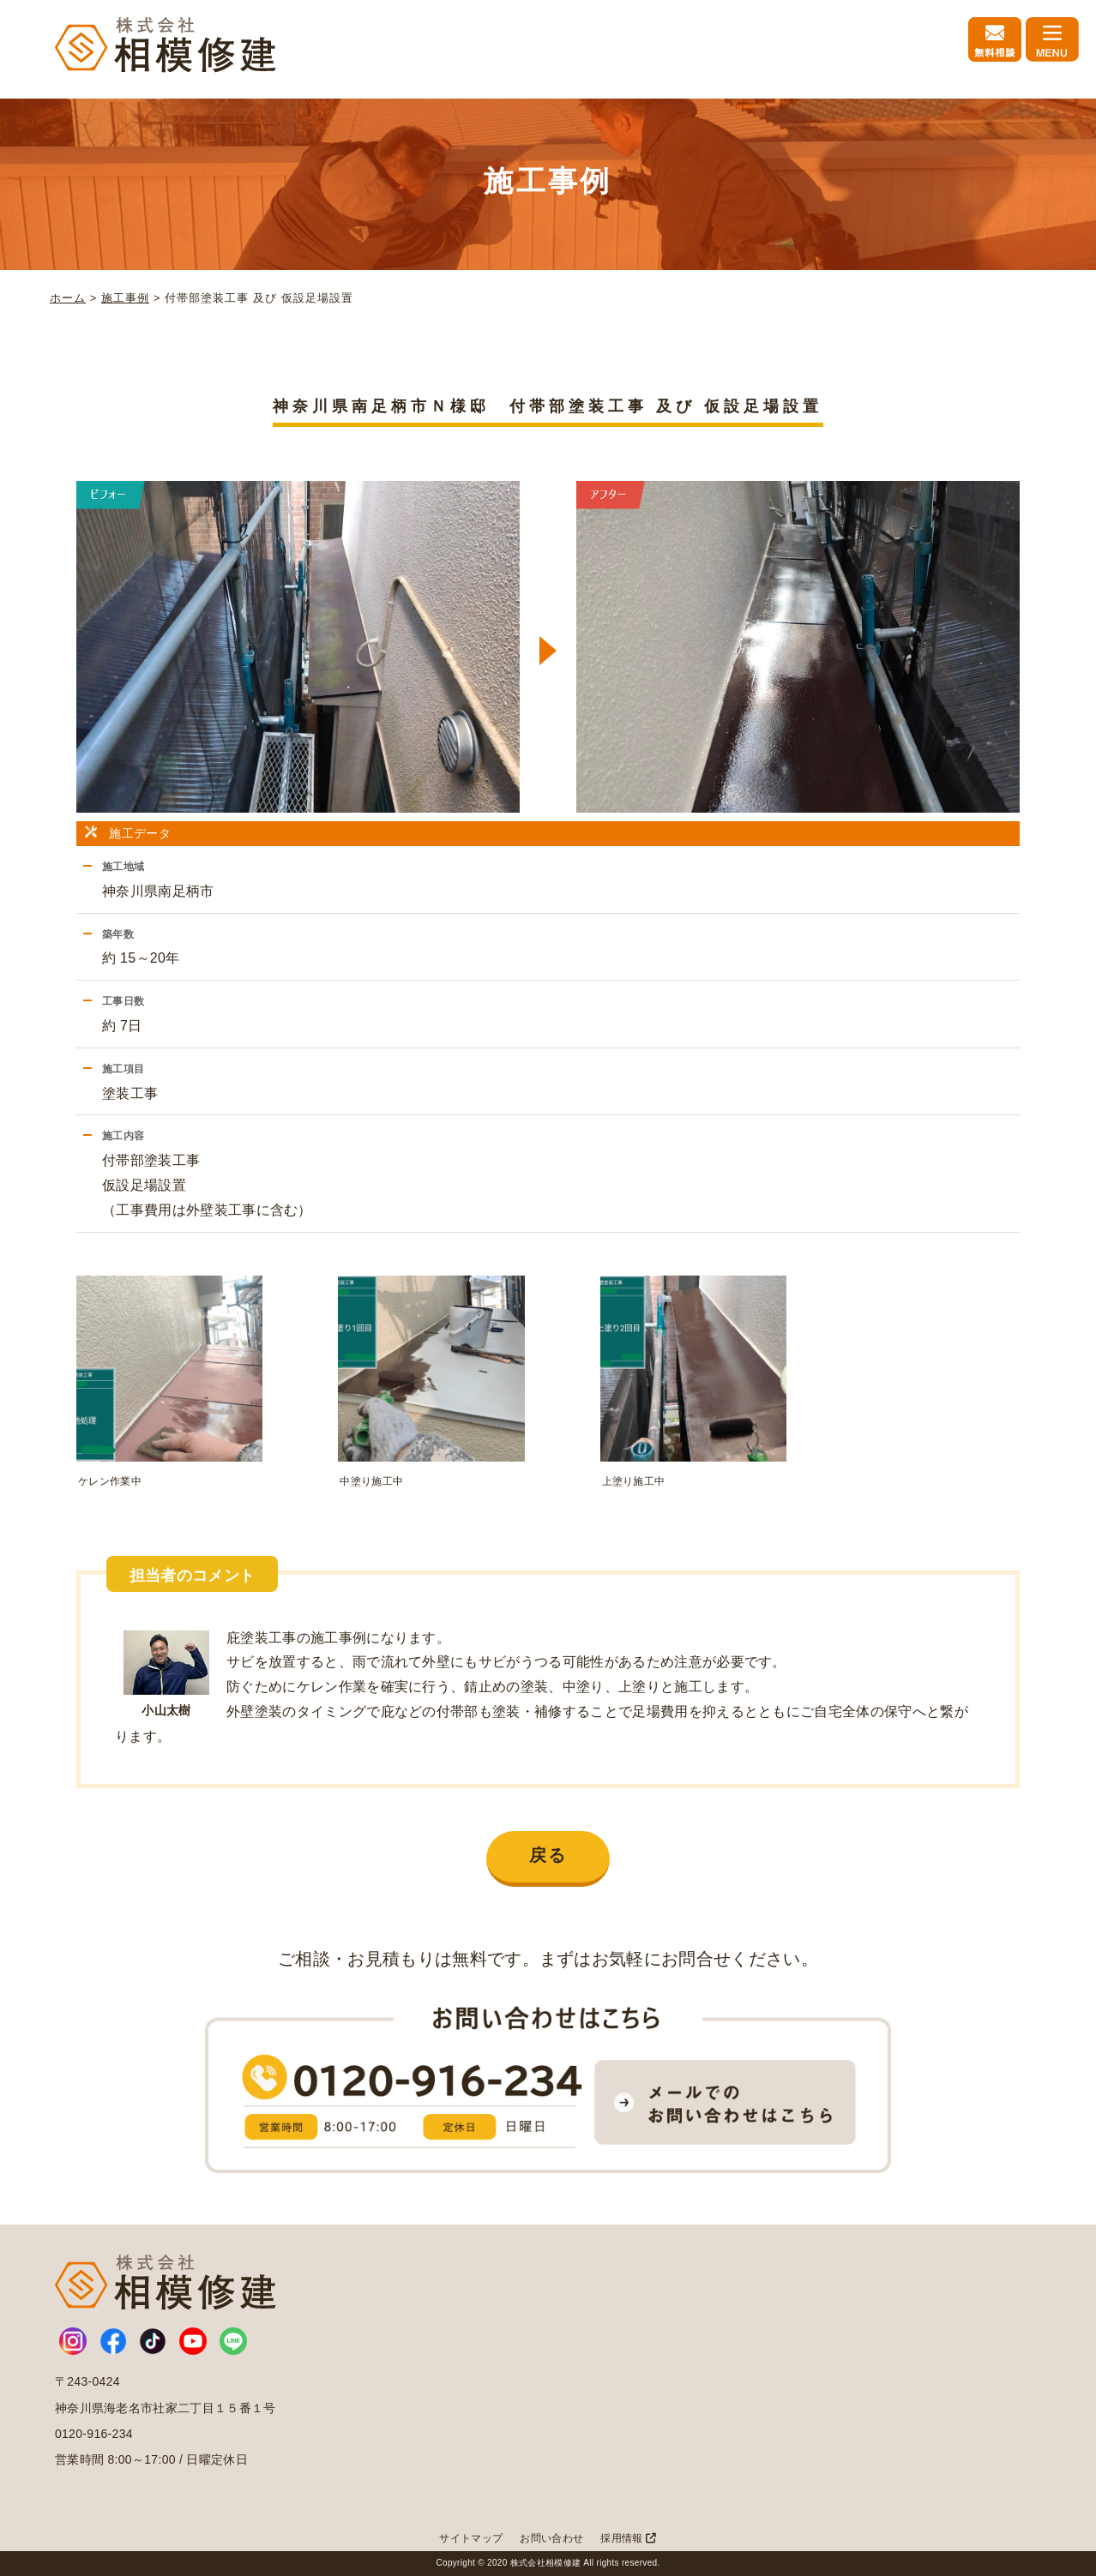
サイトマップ (471, 2538)
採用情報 (628, 2538)
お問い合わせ (551, 2538)
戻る (548, 1855)
